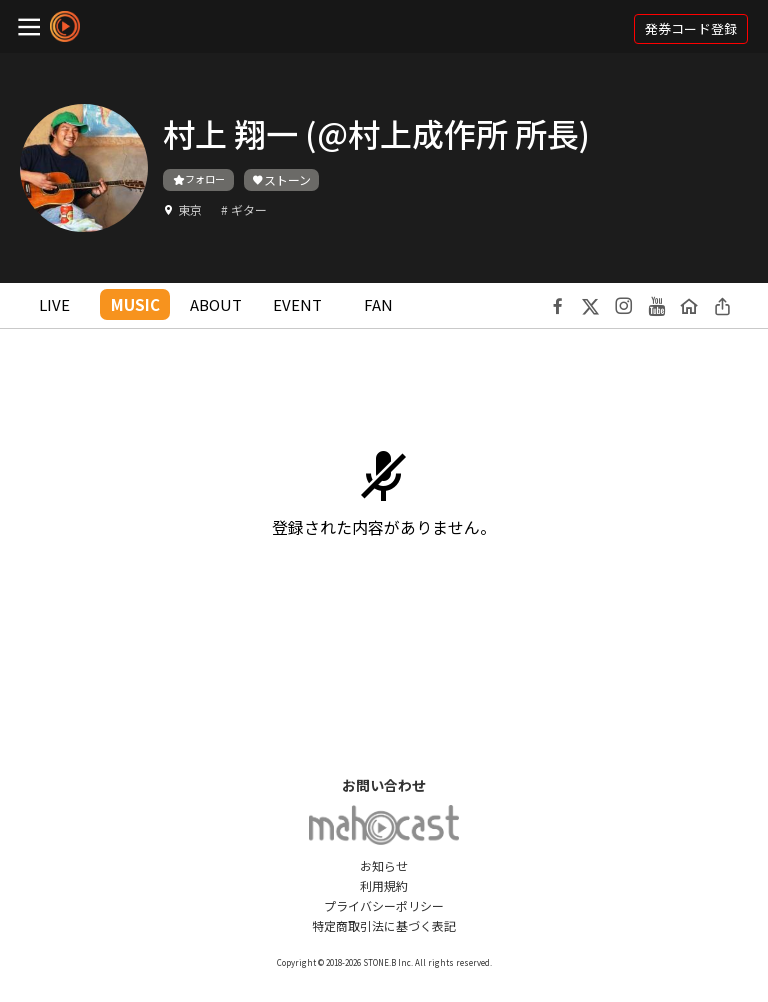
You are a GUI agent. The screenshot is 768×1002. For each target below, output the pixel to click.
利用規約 (384, 885)
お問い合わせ (384, 785)
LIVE (54, 304)
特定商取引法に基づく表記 (384, 925)
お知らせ (384, 865)
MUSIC (135, 304)
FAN (378, 304)
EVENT (297, 304)
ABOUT (216, 304)
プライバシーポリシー (384, 905)
